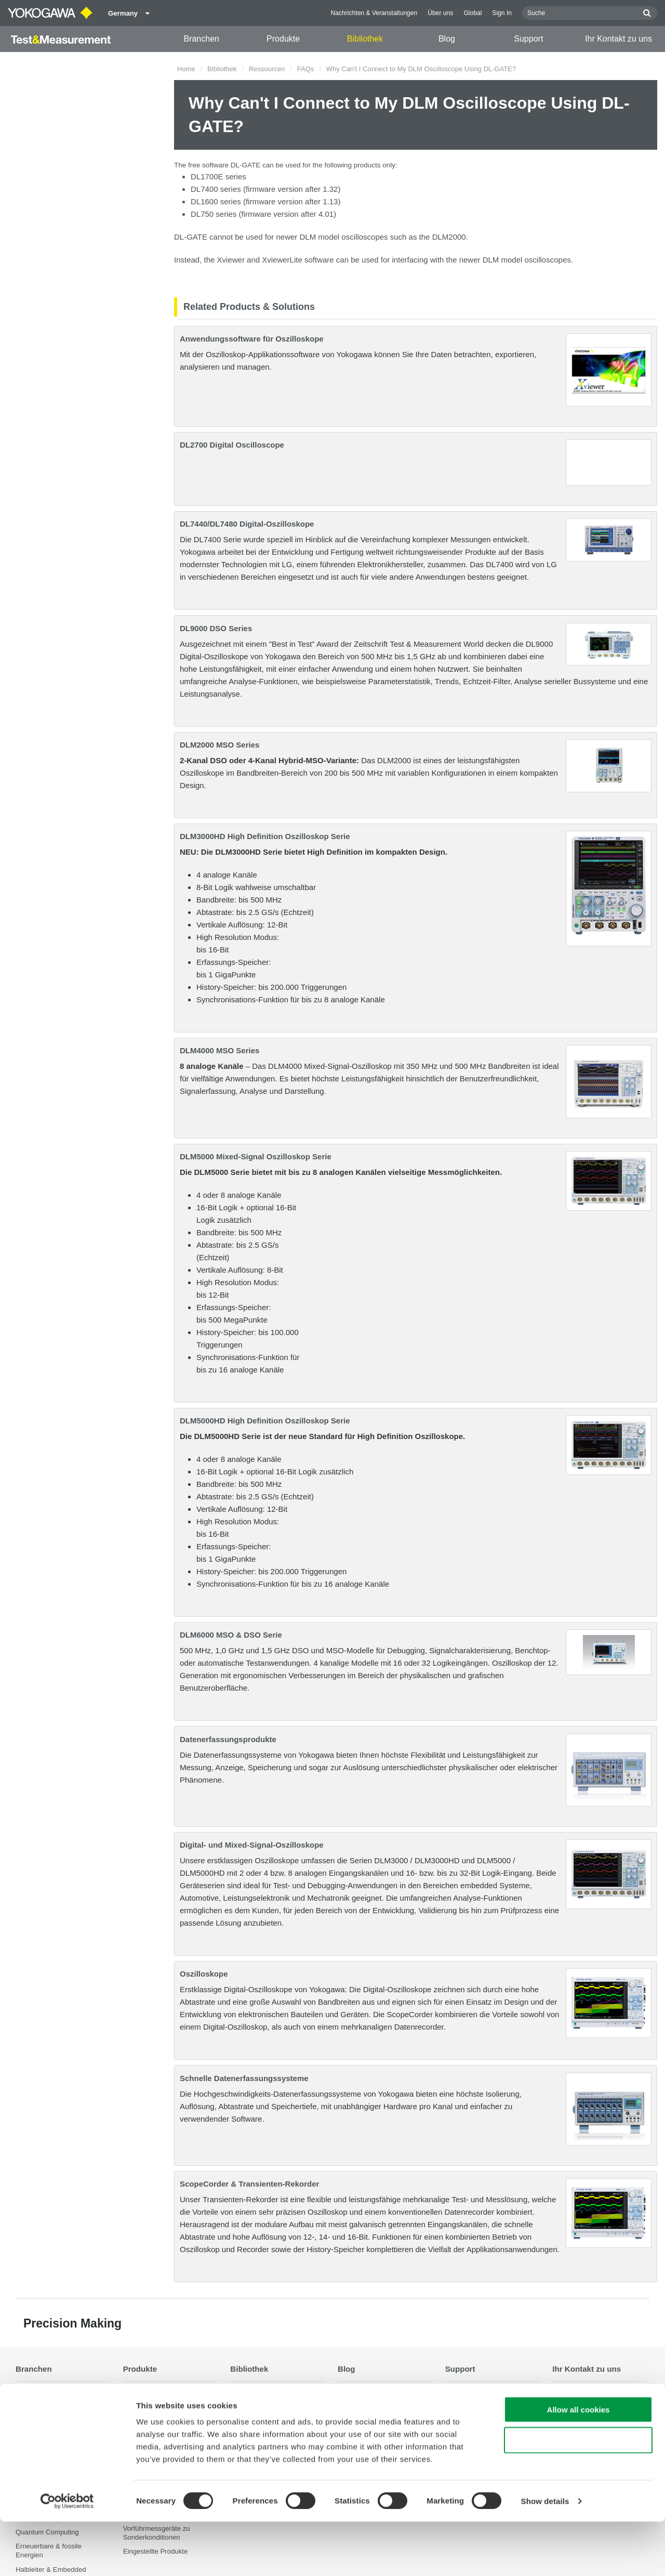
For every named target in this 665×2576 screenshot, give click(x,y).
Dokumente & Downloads (269, 2393)
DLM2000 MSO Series (219, 744)
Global (472, 13)
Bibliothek (365, 38)
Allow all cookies (578, 2464)
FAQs (305, 69)
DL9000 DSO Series (216, 628)
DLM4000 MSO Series (219, 1050)
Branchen (201, 38)
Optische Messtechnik (156, 2393)
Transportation (360, 2393)
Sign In (502, 13)
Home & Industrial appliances (382, 2421)
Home (186, 69)
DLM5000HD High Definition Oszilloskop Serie (265, 1420)
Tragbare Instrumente (156, 2407)
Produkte (283, 38)
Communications (363, 2435)
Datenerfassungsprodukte (228, 1739)
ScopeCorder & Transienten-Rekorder (249, 2183)
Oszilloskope (204, 1973)
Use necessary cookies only (578, 2494)
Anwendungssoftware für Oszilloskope (252, 338)
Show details (545, 2555)
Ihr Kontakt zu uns (618, 38)
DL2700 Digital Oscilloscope (232, 444)
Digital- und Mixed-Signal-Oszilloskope (252, 1844)
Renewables (357, 2407)
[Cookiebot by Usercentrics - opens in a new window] (67, 2556)
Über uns (440, 13)
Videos (240, 2421)
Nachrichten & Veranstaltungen (374, 13)
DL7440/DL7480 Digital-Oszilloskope (247, 523)
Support (528, 38)
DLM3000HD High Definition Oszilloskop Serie (265, 836)
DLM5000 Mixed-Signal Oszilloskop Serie (255, 1156)
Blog (446, 38)
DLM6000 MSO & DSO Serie (231, 1634)
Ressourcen (267, 69)
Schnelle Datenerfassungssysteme (244, 2078)
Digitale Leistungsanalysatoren (170, 2421)
